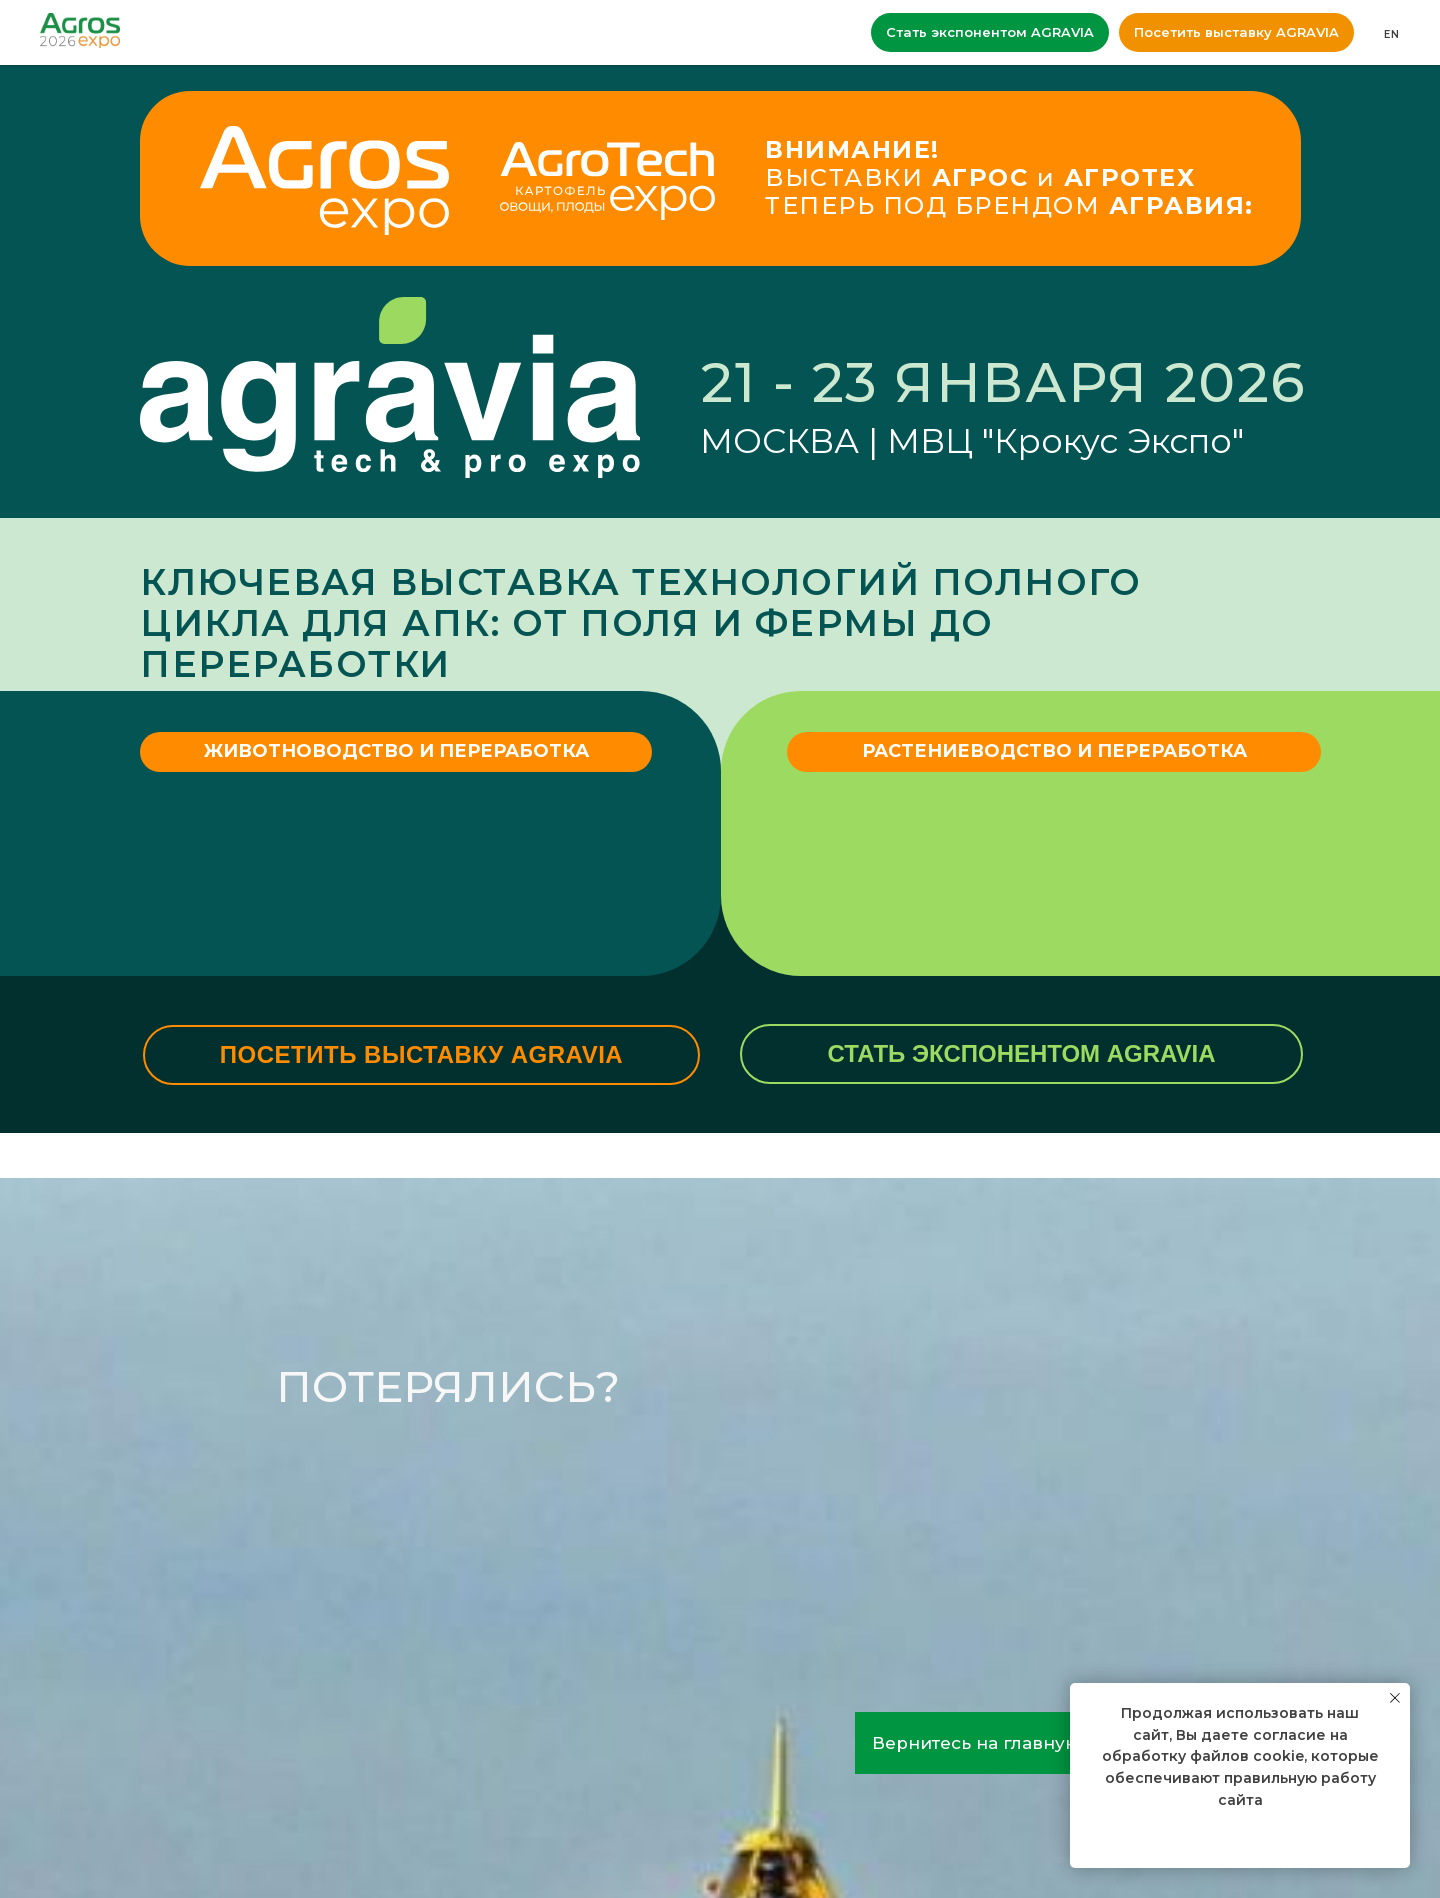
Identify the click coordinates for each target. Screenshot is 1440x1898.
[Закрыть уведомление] (1395, 1698)
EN (1392, 34)
